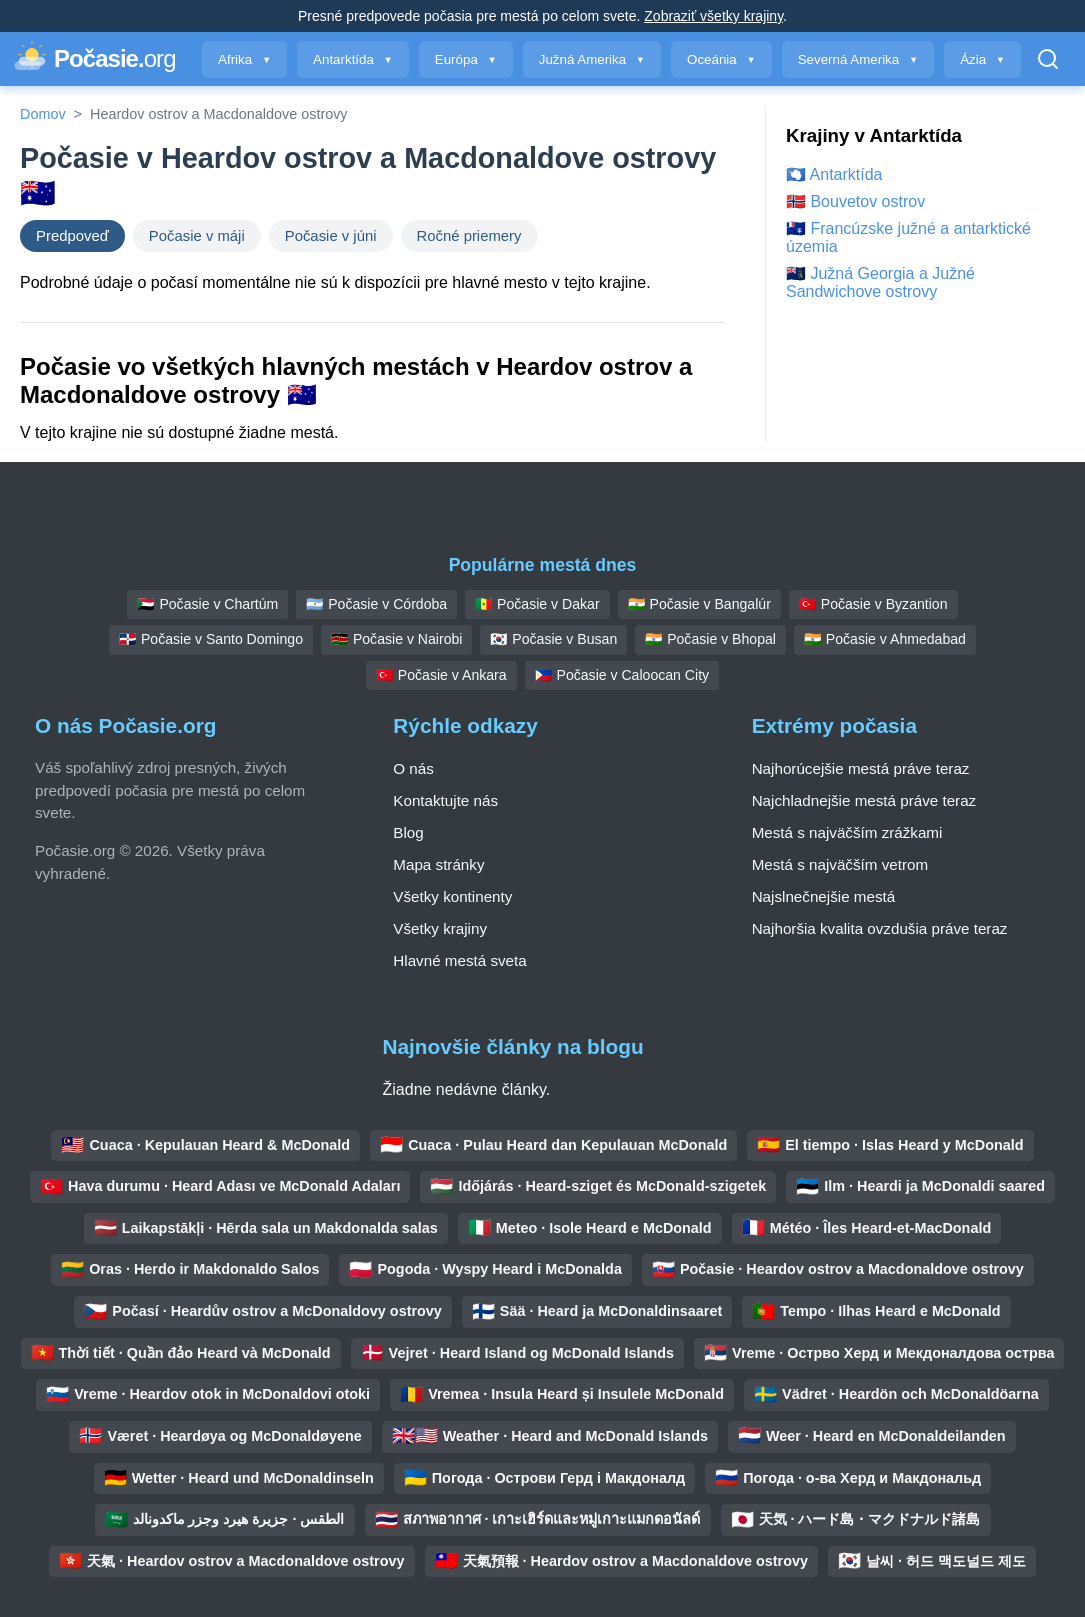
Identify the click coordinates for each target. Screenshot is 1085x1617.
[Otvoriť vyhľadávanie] (1048, 59)
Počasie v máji (197, 236)
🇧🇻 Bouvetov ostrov (855, 201)
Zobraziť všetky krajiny (713, 16)
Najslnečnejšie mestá (824, 896)
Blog (408, 832)
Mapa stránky (438, 864)
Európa (466, 59)
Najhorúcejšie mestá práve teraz (861, 768)
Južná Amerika (592, 59)
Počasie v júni (331, 236)
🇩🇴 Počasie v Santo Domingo (211, 639)
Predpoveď (72, 236)
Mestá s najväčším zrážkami (847, 832)
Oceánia (721, 59)
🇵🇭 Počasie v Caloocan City (622, 675)
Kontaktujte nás (445, 800)
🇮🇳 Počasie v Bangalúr (699, 604)
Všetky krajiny (440, 928)
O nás (413, 768)
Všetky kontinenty (452, 896)
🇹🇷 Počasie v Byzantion (873, 604)
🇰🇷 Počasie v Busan (553, 639)
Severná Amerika (858, 59)
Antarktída (353, 59)
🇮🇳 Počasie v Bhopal (710, 639)
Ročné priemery (469, 236)
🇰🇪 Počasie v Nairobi (396, 639)
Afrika (244, 59)
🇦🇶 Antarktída (834, 174)
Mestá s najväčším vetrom (840, 864)
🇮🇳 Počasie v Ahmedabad (885, 639)
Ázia (982, 59)
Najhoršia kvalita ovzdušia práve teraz (880, 928)
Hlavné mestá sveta (459, 960)
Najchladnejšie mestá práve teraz (864, 800)
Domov (43, 114)
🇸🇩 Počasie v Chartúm (207, 604)
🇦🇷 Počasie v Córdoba (376, 604)
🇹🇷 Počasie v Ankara (441, 675)
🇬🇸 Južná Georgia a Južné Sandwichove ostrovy (880, 282)
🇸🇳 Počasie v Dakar (537, 604)
